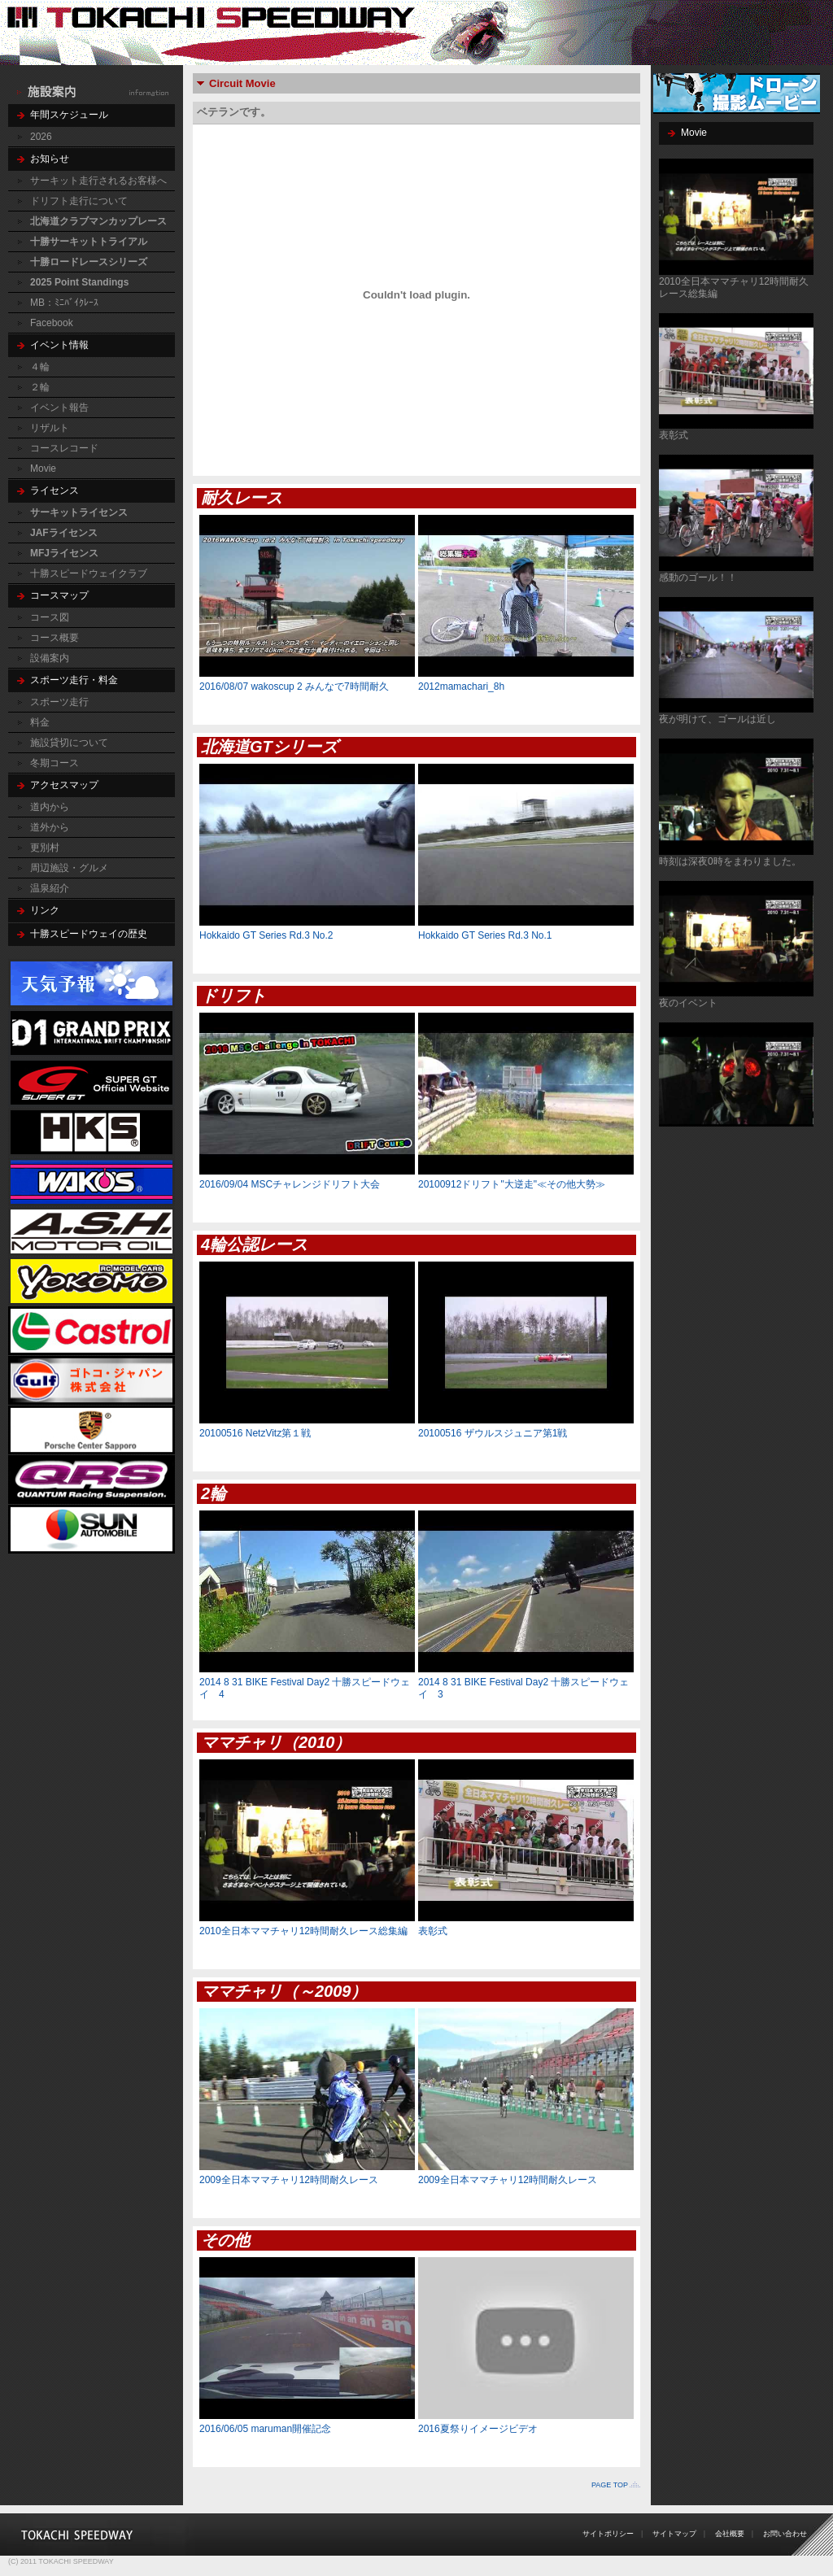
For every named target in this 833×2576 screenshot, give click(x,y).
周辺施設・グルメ (69, 868)
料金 (40, 722)
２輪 (40, 387)
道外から (49, 827)
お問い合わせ (785, 2534)
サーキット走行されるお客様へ (98, 180)
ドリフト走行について (79, 201)
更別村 (44, 847)
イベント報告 (59, 407)
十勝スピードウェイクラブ (88, 573)
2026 (41, 136)
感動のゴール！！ (698, 577)
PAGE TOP (609, 2485)
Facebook (51, 323)
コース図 (49, 617)
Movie (43, 468)
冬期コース (54, 763)
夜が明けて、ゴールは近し (717, 719)
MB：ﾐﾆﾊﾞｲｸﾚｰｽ (64, 302)
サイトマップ (674, 2534)
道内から (49, 807)
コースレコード (64, 448)
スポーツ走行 (59, 702)
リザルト (49, 428)
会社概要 (729, 2534)
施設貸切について (69, 742)
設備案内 (49, 658)
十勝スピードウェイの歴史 (88, 933)
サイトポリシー (608, 2534)
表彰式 (673, 435)
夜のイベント (688, 1003)
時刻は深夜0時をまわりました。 (730, 861)
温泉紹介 (49, 888)
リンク (44, 910)
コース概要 (54, 637)
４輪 (40, 367)
